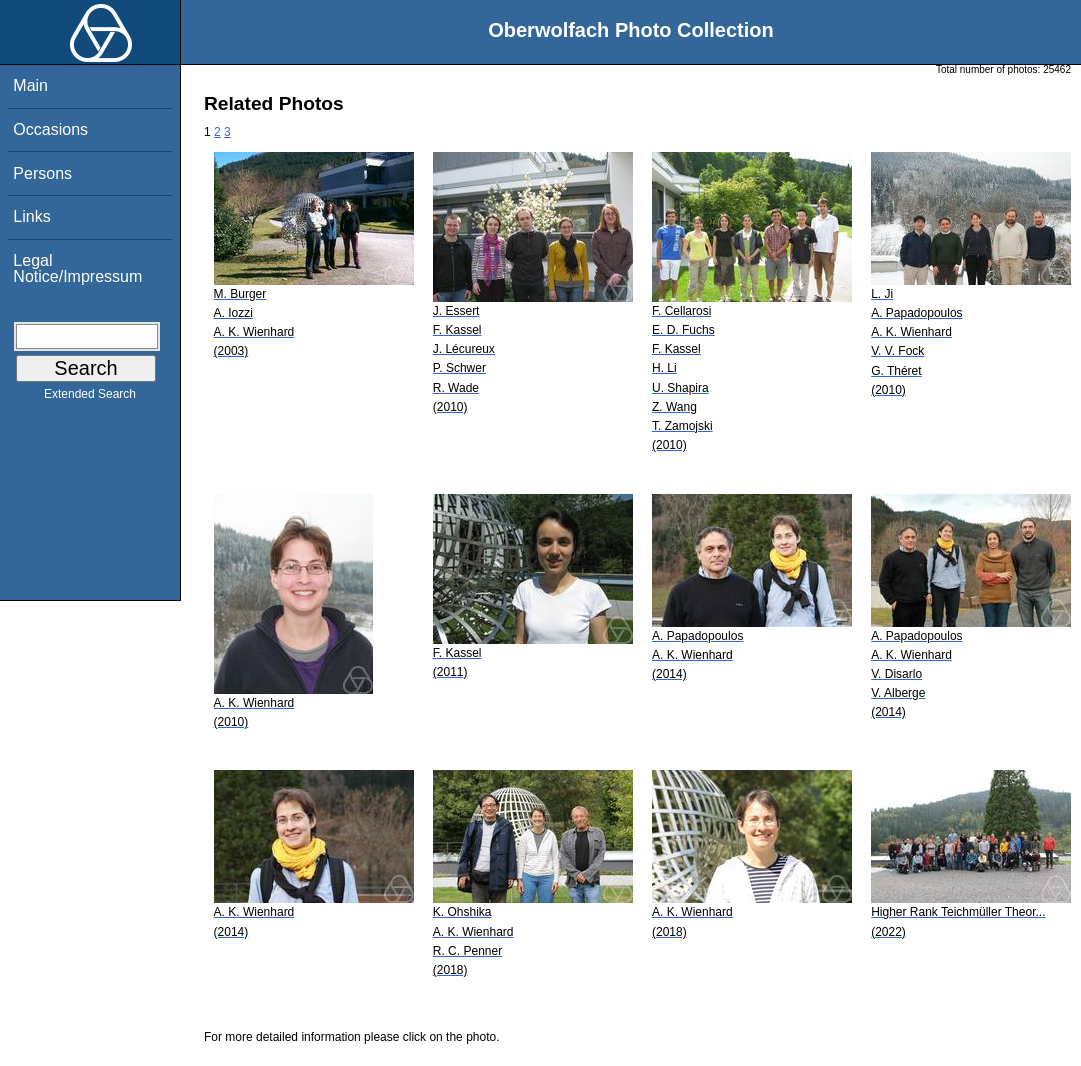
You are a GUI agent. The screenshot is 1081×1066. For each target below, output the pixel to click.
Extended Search (90, 398)
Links (31, 216)
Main (30, 85)
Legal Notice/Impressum (77, 268)
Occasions (50, 129)
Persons (42, 173)
